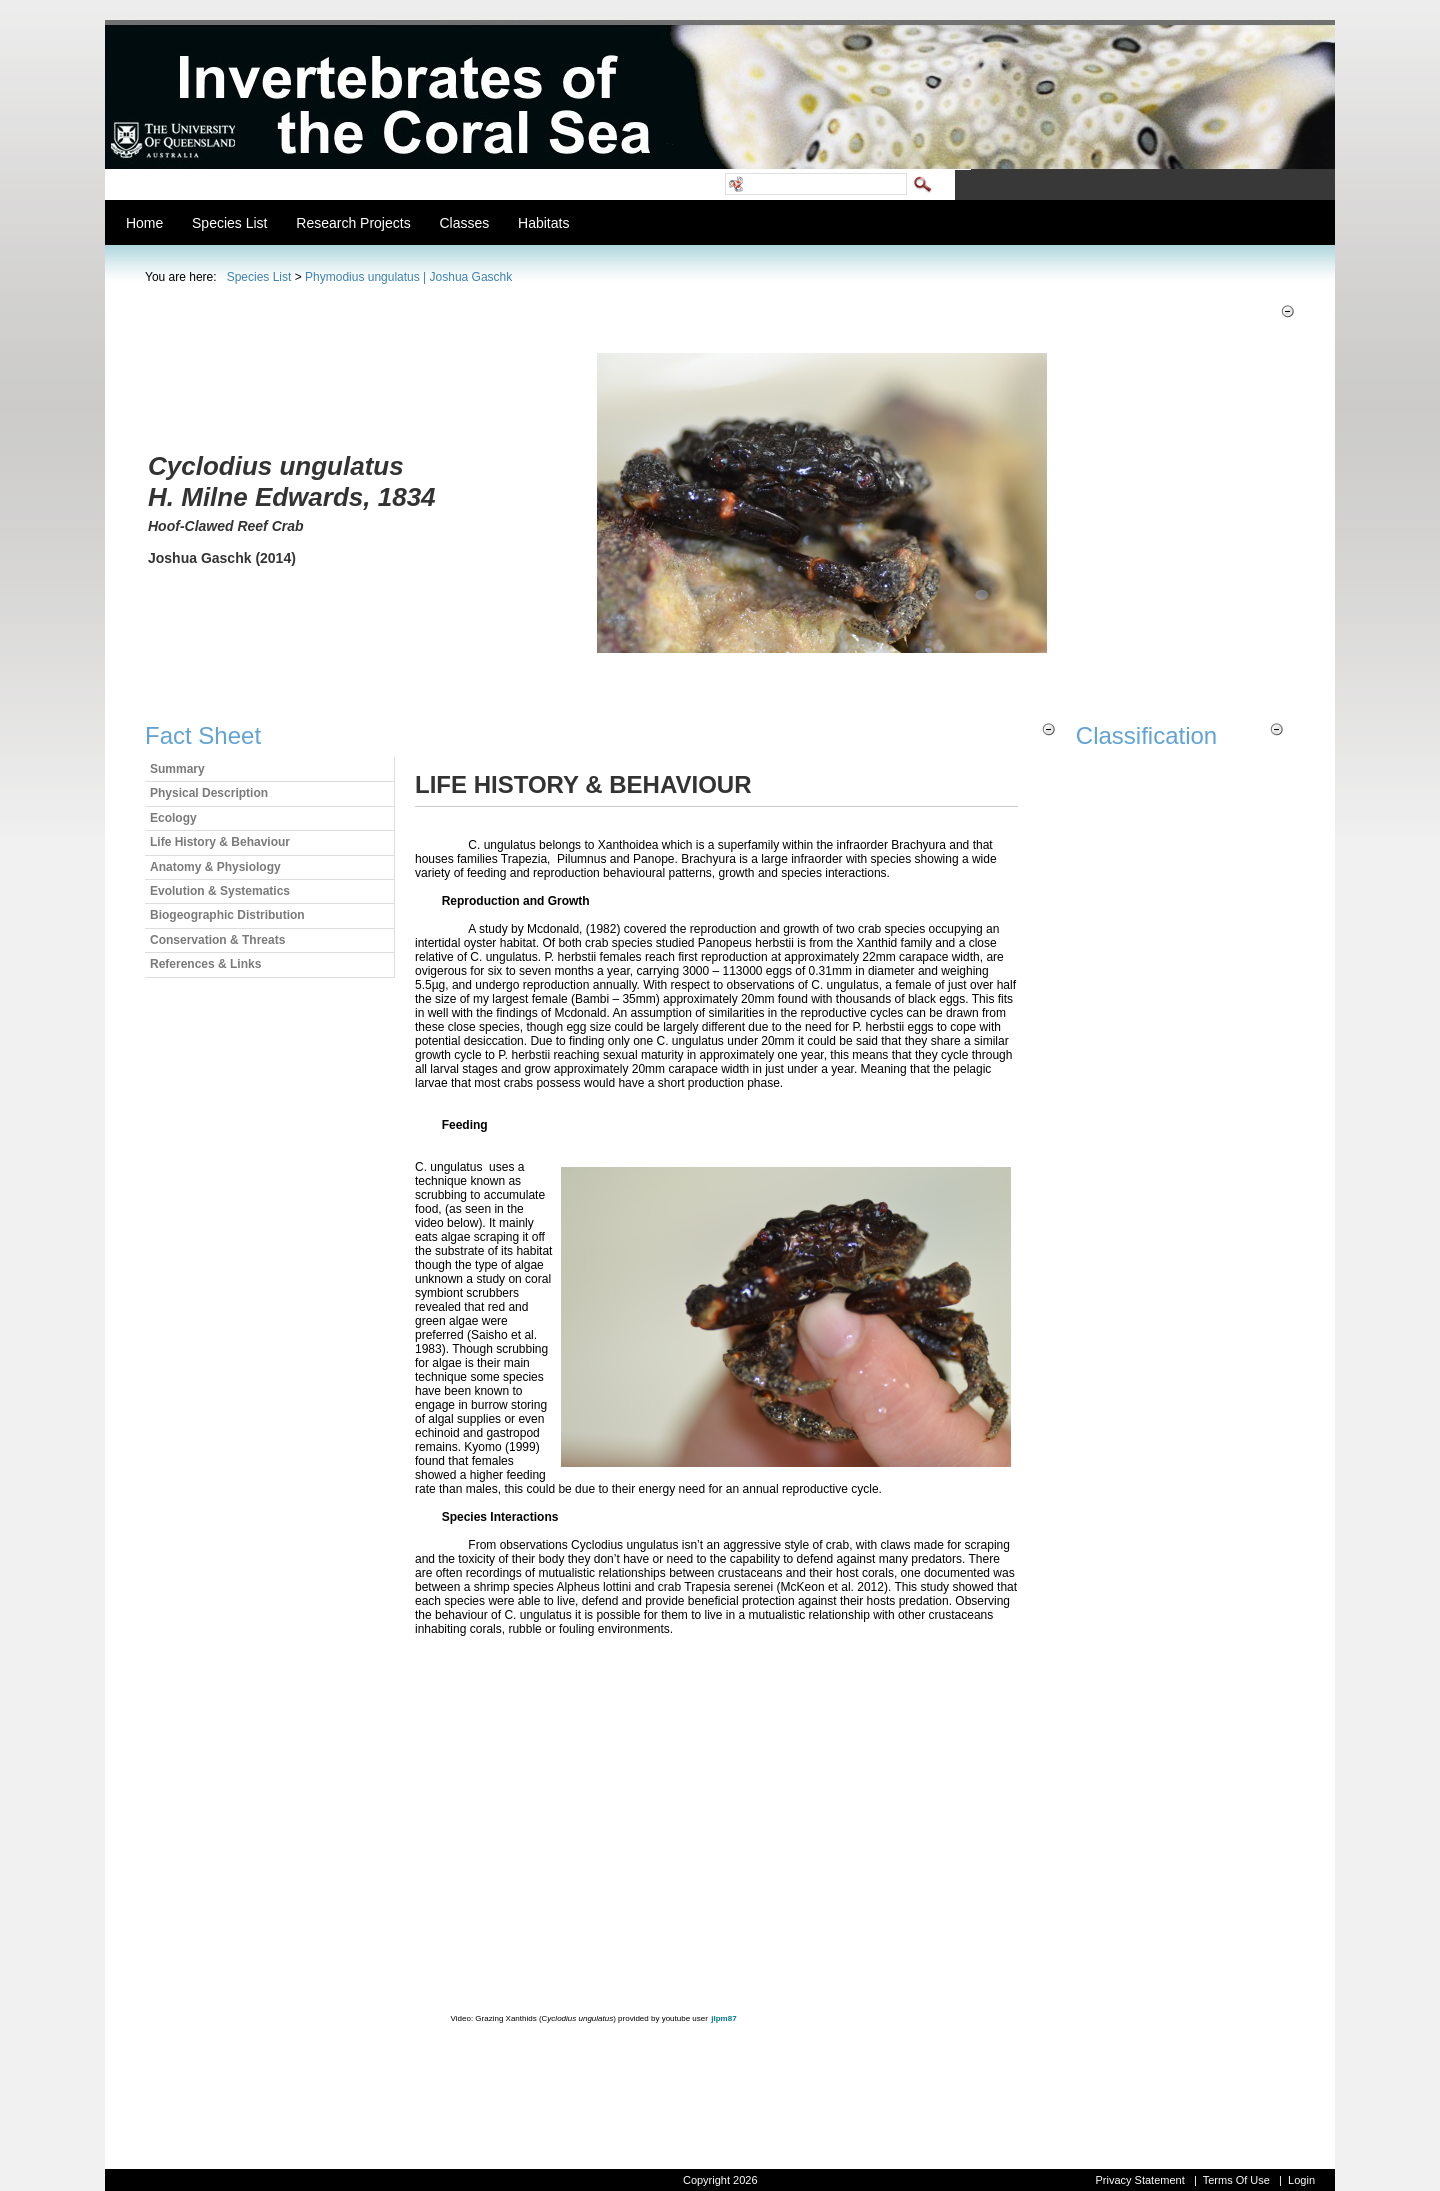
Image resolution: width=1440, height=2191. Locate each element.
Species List (259, 277)
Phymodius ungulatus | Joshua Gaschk (408, 277)
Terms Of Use (1236, 2180)
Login (1301, 2180)
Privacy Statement (1139, 2180)
